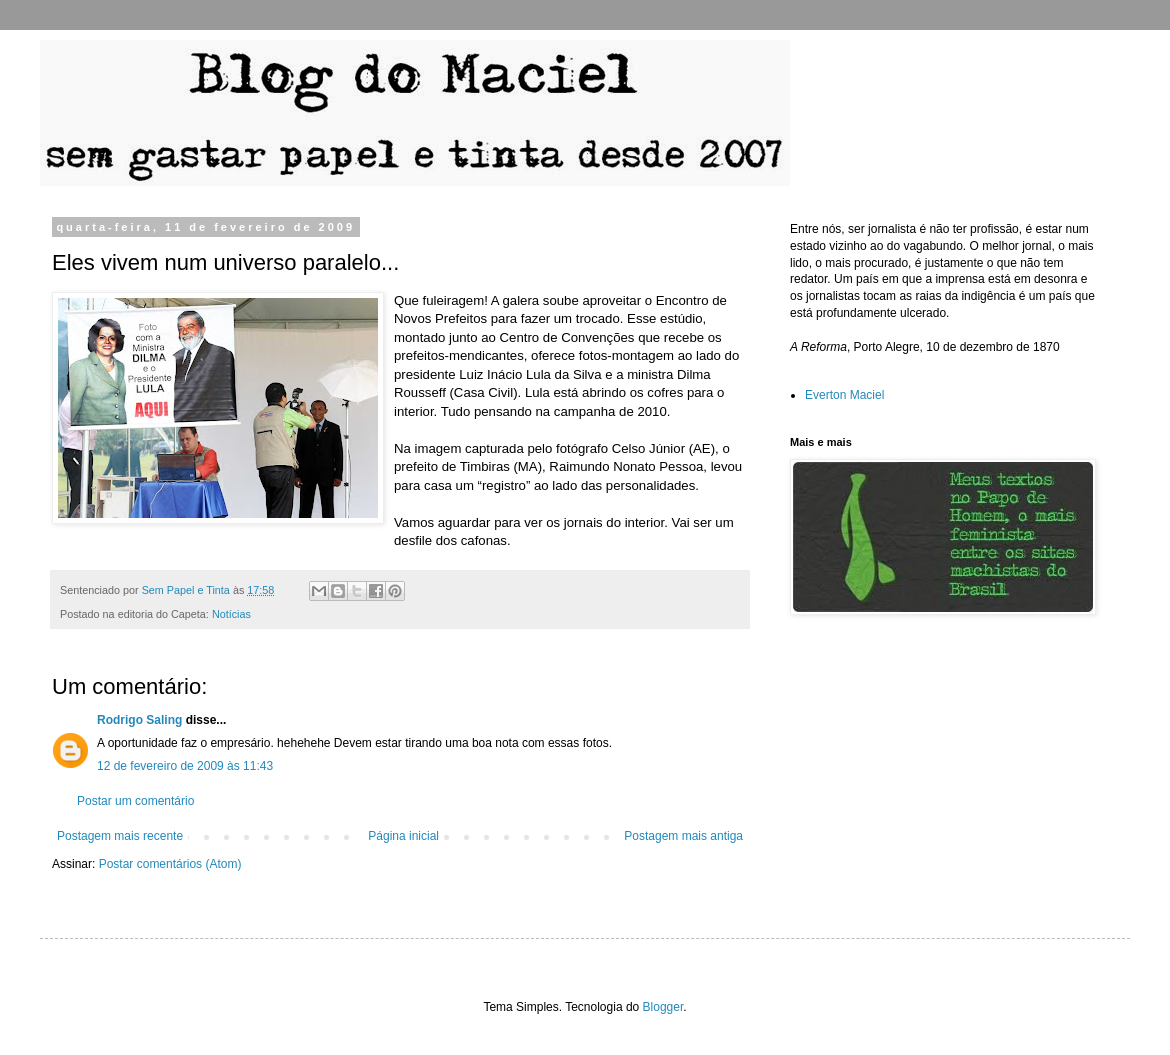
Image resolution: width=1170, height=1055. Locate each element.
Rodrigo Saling (139, 720)
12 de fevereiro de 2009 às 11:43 (185, 766)
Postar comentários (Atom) (170, 864)
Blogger (663, 1007)
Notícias (231, 614)
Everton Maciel (844, 395)
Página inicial (403, 836)
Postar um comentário (135, 801)
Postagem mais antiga (683, 836)
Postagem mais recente (120, 836)
